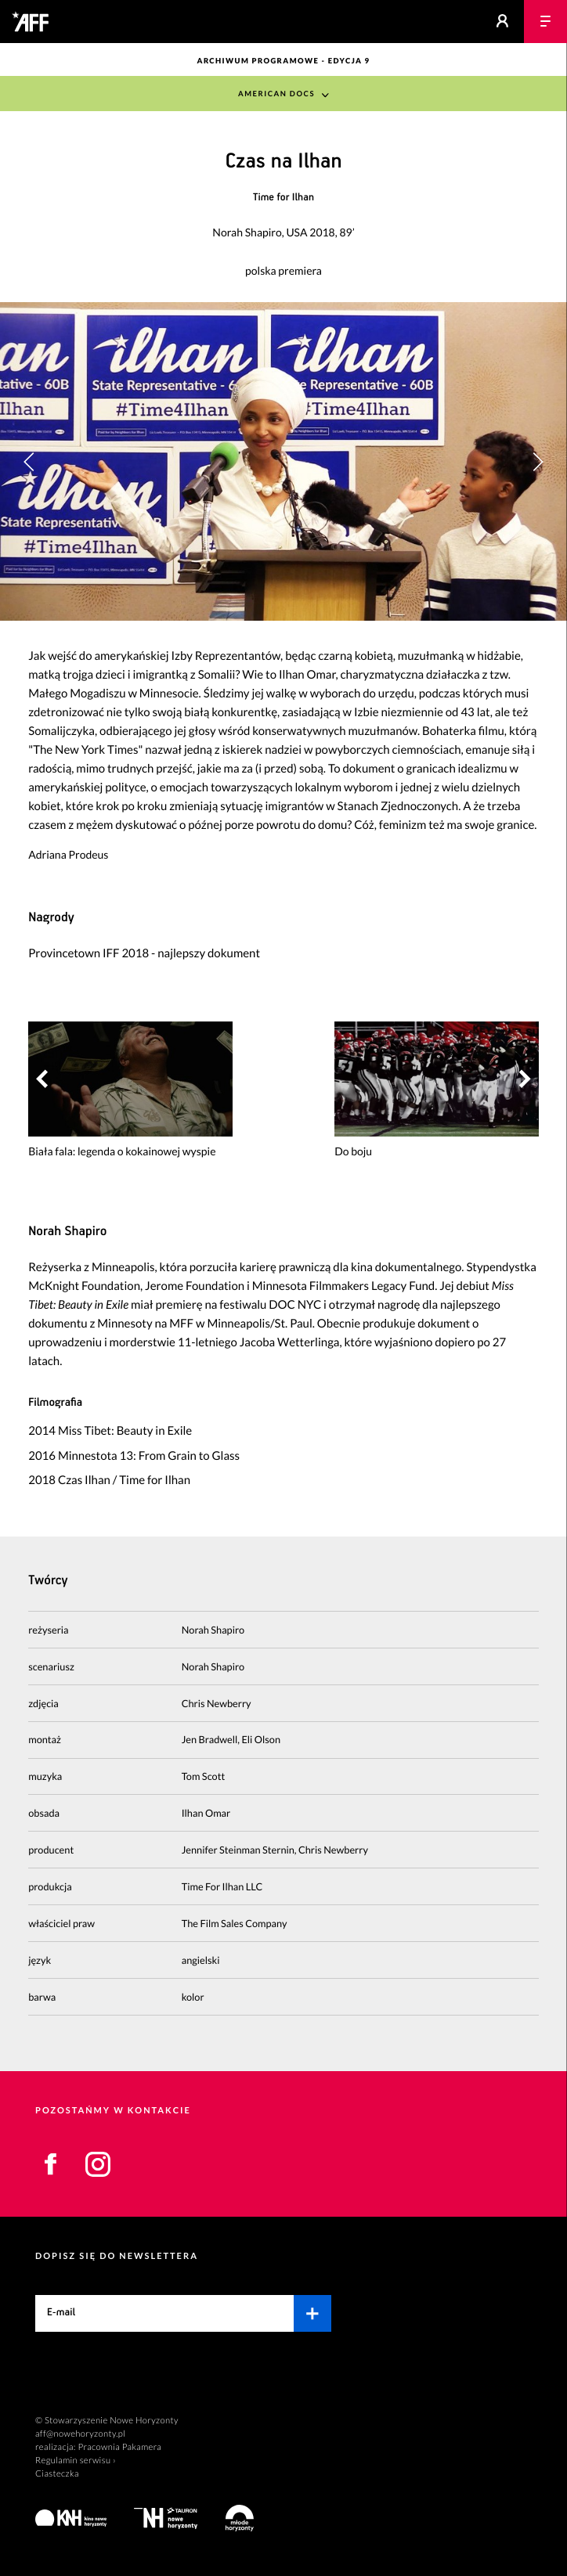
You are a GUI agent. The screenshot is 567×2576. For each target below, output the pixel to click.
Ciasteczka (57, 2474)
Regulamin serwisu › (75, 2460)
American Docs (276, 94)
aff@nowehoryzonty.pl (80, 2434)
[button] (538, 461)
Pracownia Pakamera (119, 2447)
